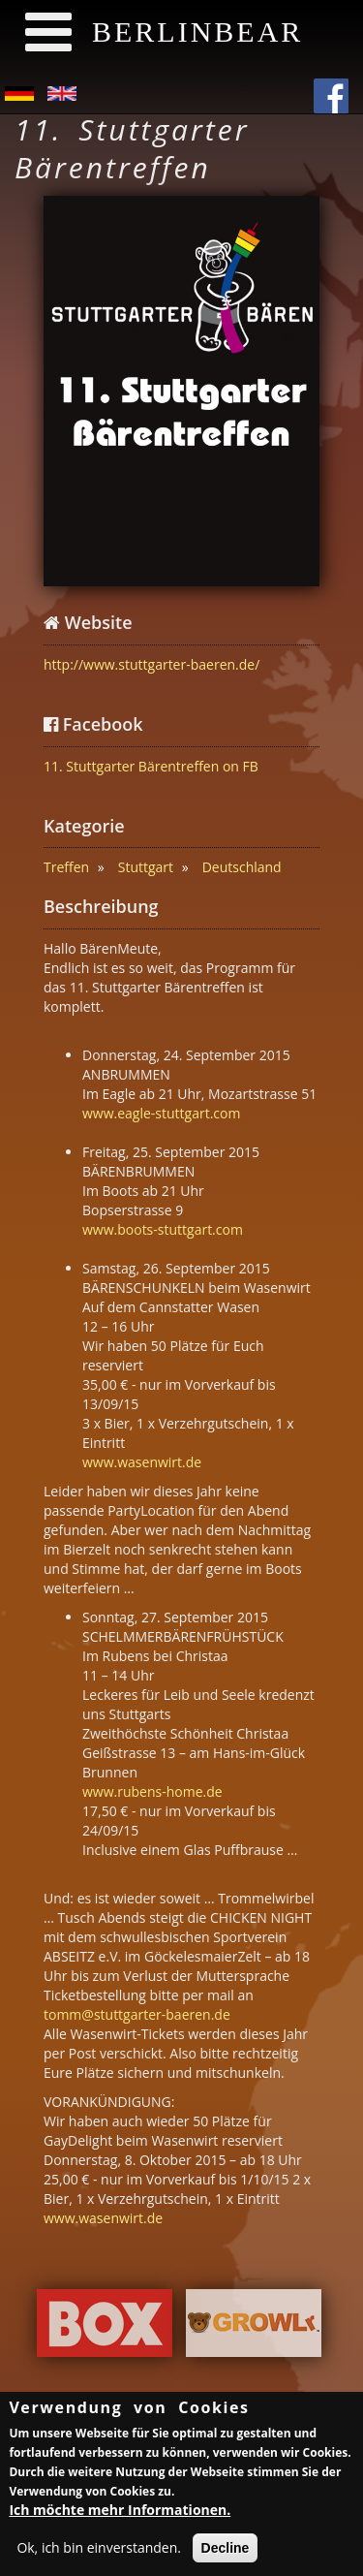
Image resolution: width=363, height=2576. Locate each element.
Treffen (66, 867)
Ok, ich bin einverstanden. (98, 2551)
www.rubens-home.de (152, 1791)
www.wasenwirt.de (141, 1462)
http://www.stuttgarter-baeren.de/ (151, 664)
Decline (225, 2552)
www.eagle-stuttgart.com (161, 1113)
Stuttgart (145, 867)
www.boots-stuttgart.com (162, 1229)
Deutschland (242, 867)
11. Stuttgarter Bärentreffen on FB (151, 766)
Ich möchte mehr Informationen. (119, 2513)
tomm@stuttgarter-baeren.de (137, 2014)
